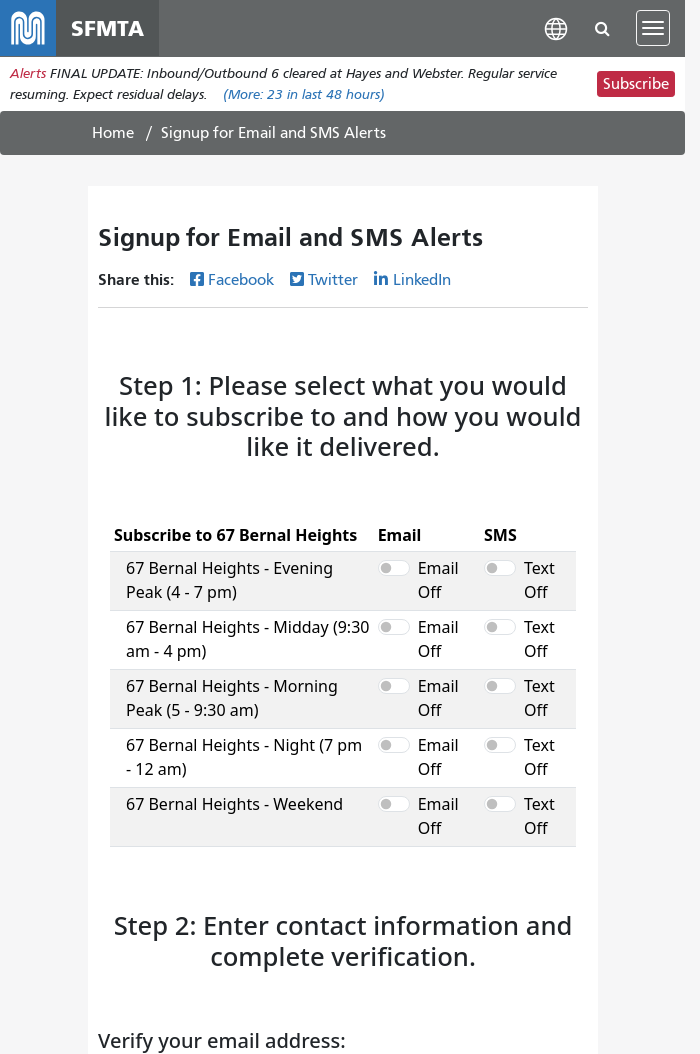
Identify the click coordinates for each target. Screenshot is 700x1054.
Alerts (28, 73)
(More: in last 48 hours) (304, 94)
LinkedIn (422, 280)
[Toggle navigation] (653, 28)
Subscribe (636, 84)
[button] (556, 27)
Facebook (241, 280)
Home (113, 133)
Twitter (333, 280)
